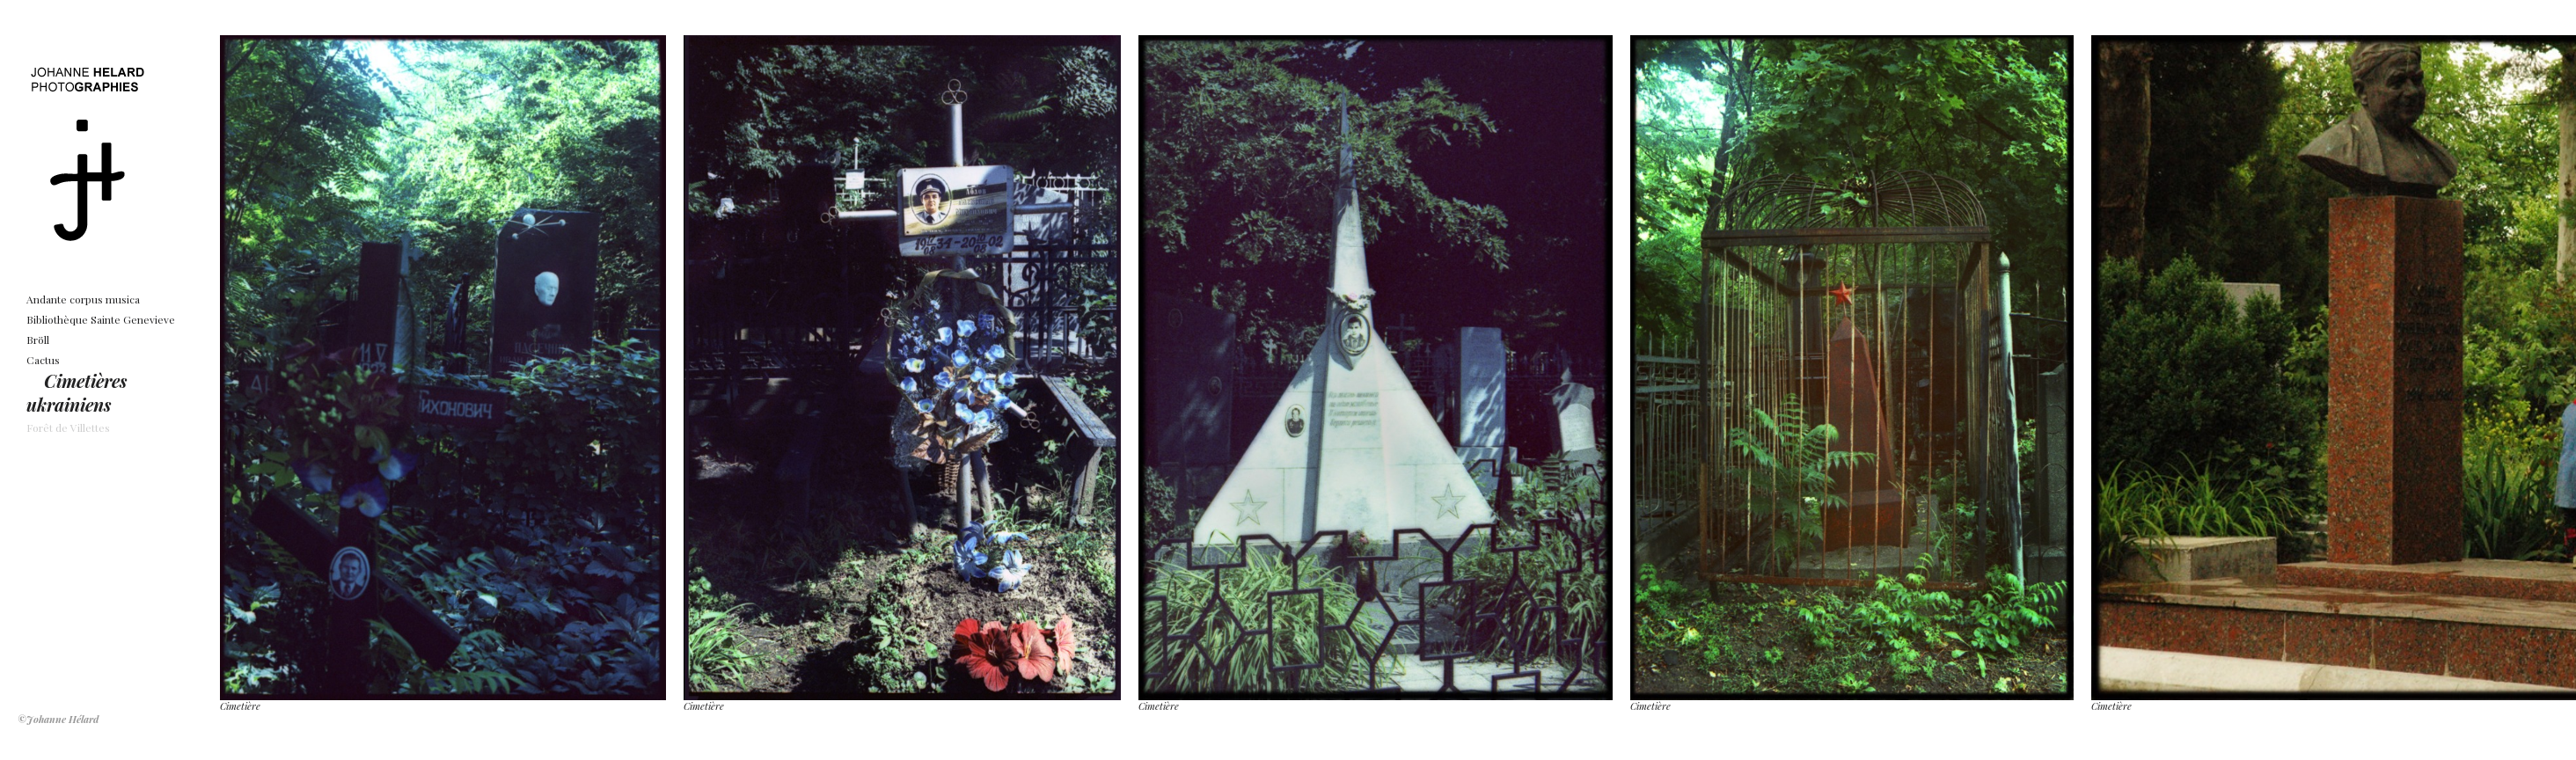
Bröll (37, 339)
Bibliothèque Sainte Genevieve (100, 319)
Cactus (43, 360)
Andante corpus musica (83, 299)
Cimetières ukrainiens (76, 392)
